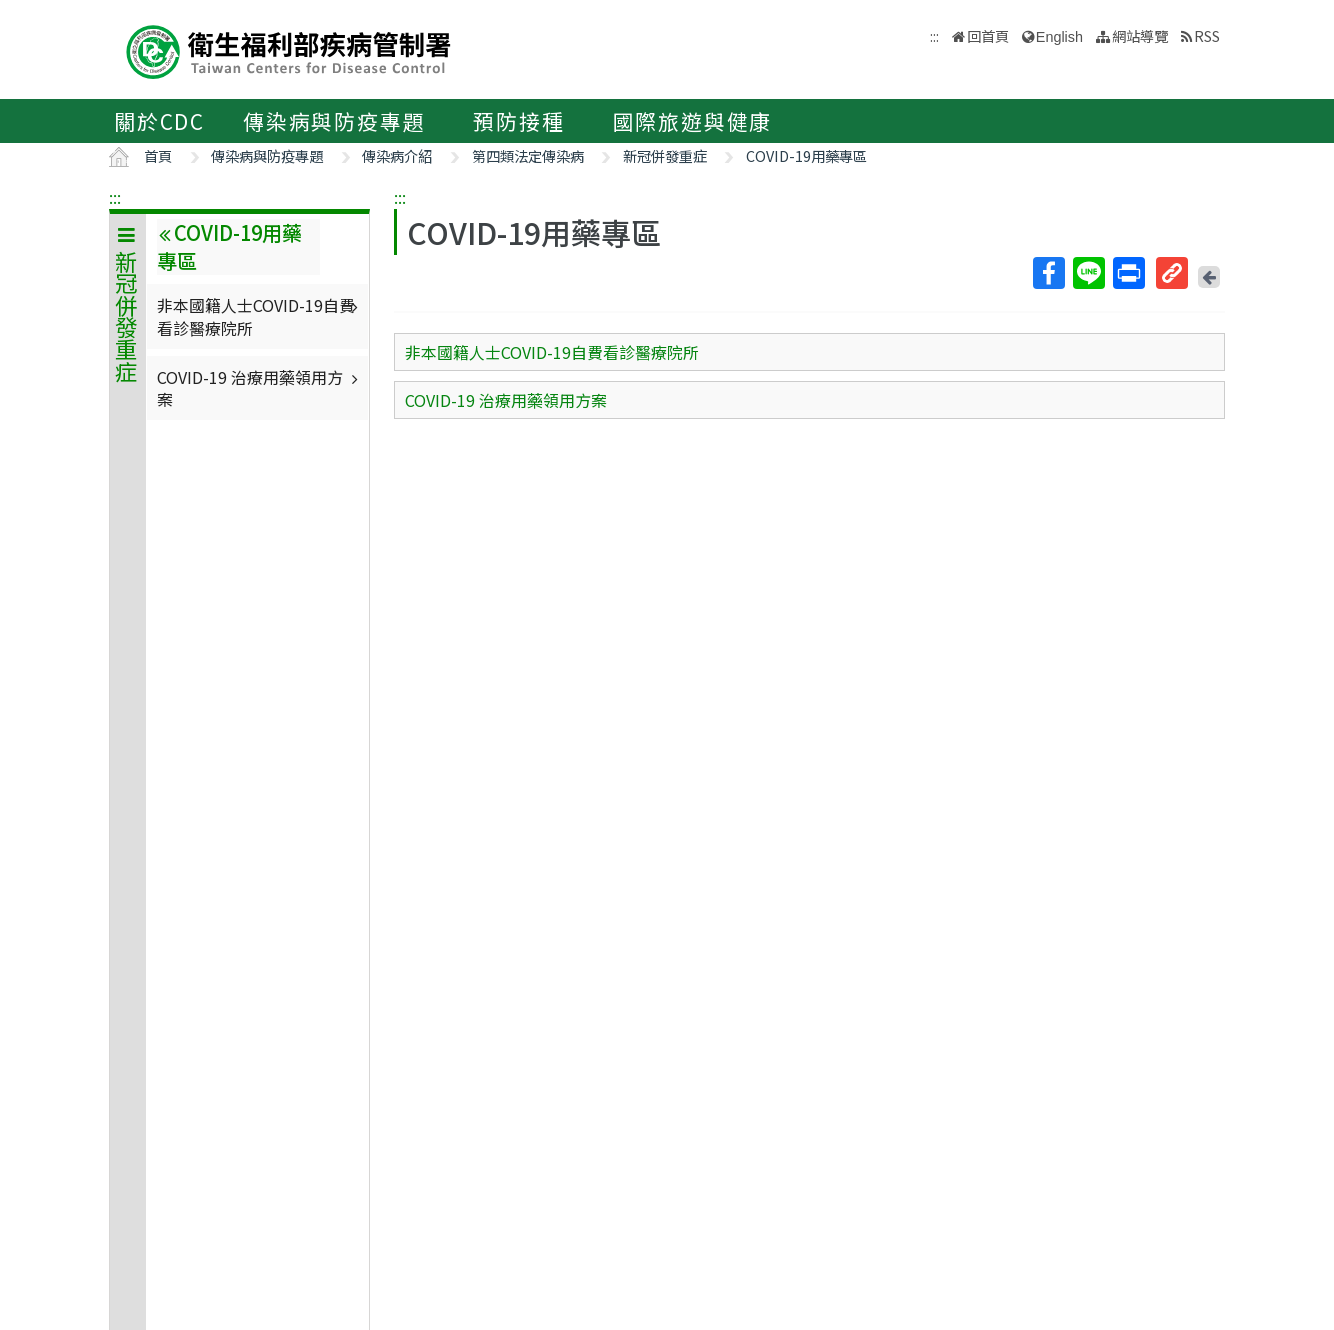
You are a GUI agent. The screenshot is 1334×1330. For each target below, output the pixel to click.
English (1059, 37)
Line (1088, 273)
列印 (1128, 273)
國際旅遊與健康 (693, 121)
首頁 (158, 155)
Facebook (1048, 273)
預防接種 (518, 121)
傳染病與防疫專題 (334, 121)
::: (115, 197)
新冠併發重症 (665, 155)
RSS (1207, 35)
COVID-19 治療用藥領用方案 (260, 388)
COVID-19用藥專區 (806, 155)
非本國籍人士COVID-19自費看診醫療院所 (260, 316)
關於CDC (159, 121)
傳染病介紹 (397, 155)
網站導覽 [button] (1140, 35)
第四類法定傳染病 (528, 155)
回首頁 (988, 35)
